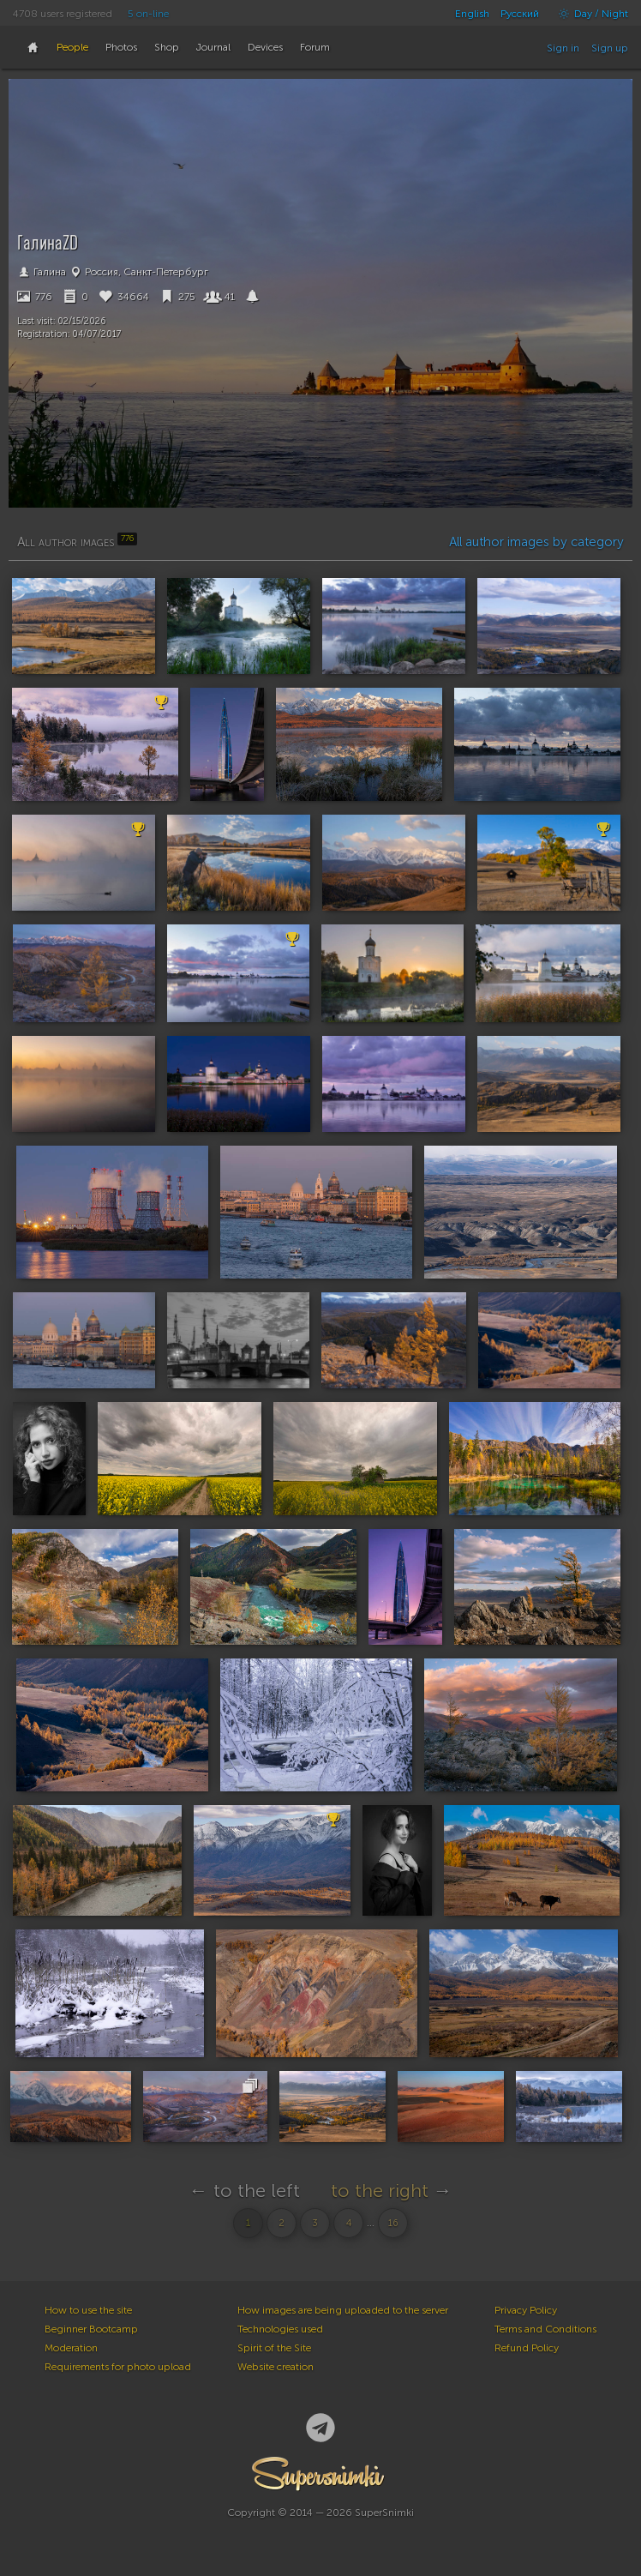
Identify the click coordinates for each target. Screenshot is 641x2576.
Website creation (275, 2367)
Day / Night (589, 14)
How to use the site (88, 2310)
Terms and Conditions (545, 2329)
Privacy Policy (525, 2310)
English (472, 14)
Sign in (563, 48)
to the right (379, 2190)
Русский (519, 14)
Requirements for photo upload (118, 2367)
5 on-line (148, 14)
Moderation (71, 2348)
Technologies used (280, 2329)
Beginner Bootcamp (91, 2329)
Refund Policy (526, 2348)
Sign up (609, 48)
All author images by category (536, 542)
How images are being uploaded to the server (342, 2310)
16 (393, 2223)
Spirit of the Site (274, 2348)
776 (34, 297)
